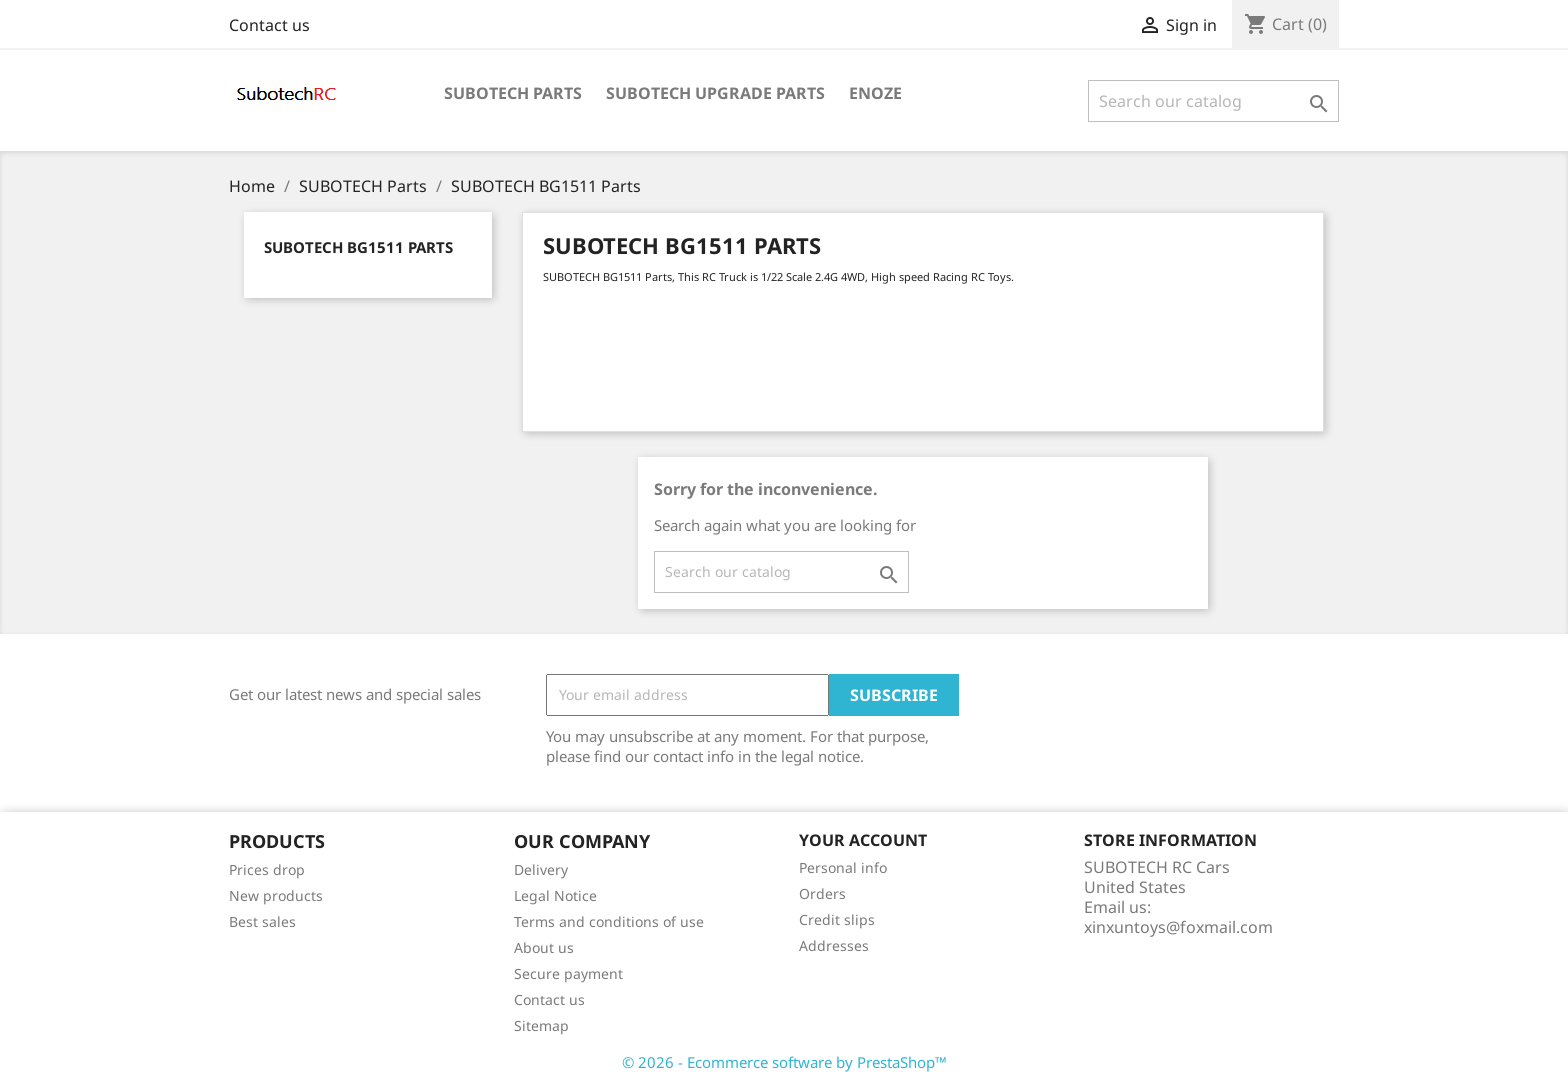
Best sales (262, 921)
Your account (863, 840)
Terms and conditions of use (609, 921)
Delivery (541, 869)
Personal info (843, 867)
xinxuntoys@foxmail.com (1178, 927)
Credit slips (837, 919)
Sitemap (541, 1025)
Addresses (834, 945)
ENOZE (875, 93)
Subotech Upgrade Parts (715, 93)
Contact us (269, 25)
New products (276, 895)
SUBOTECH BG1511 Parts (358, 247)
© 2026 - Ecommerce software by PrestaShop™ (784, 1062)
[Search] (1213, 101)
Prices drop (267, 869)
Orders (822, 893)
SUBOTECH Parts (513, 93)
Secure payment (568, 973)
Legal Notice (555, 895)
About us (544, 947)
